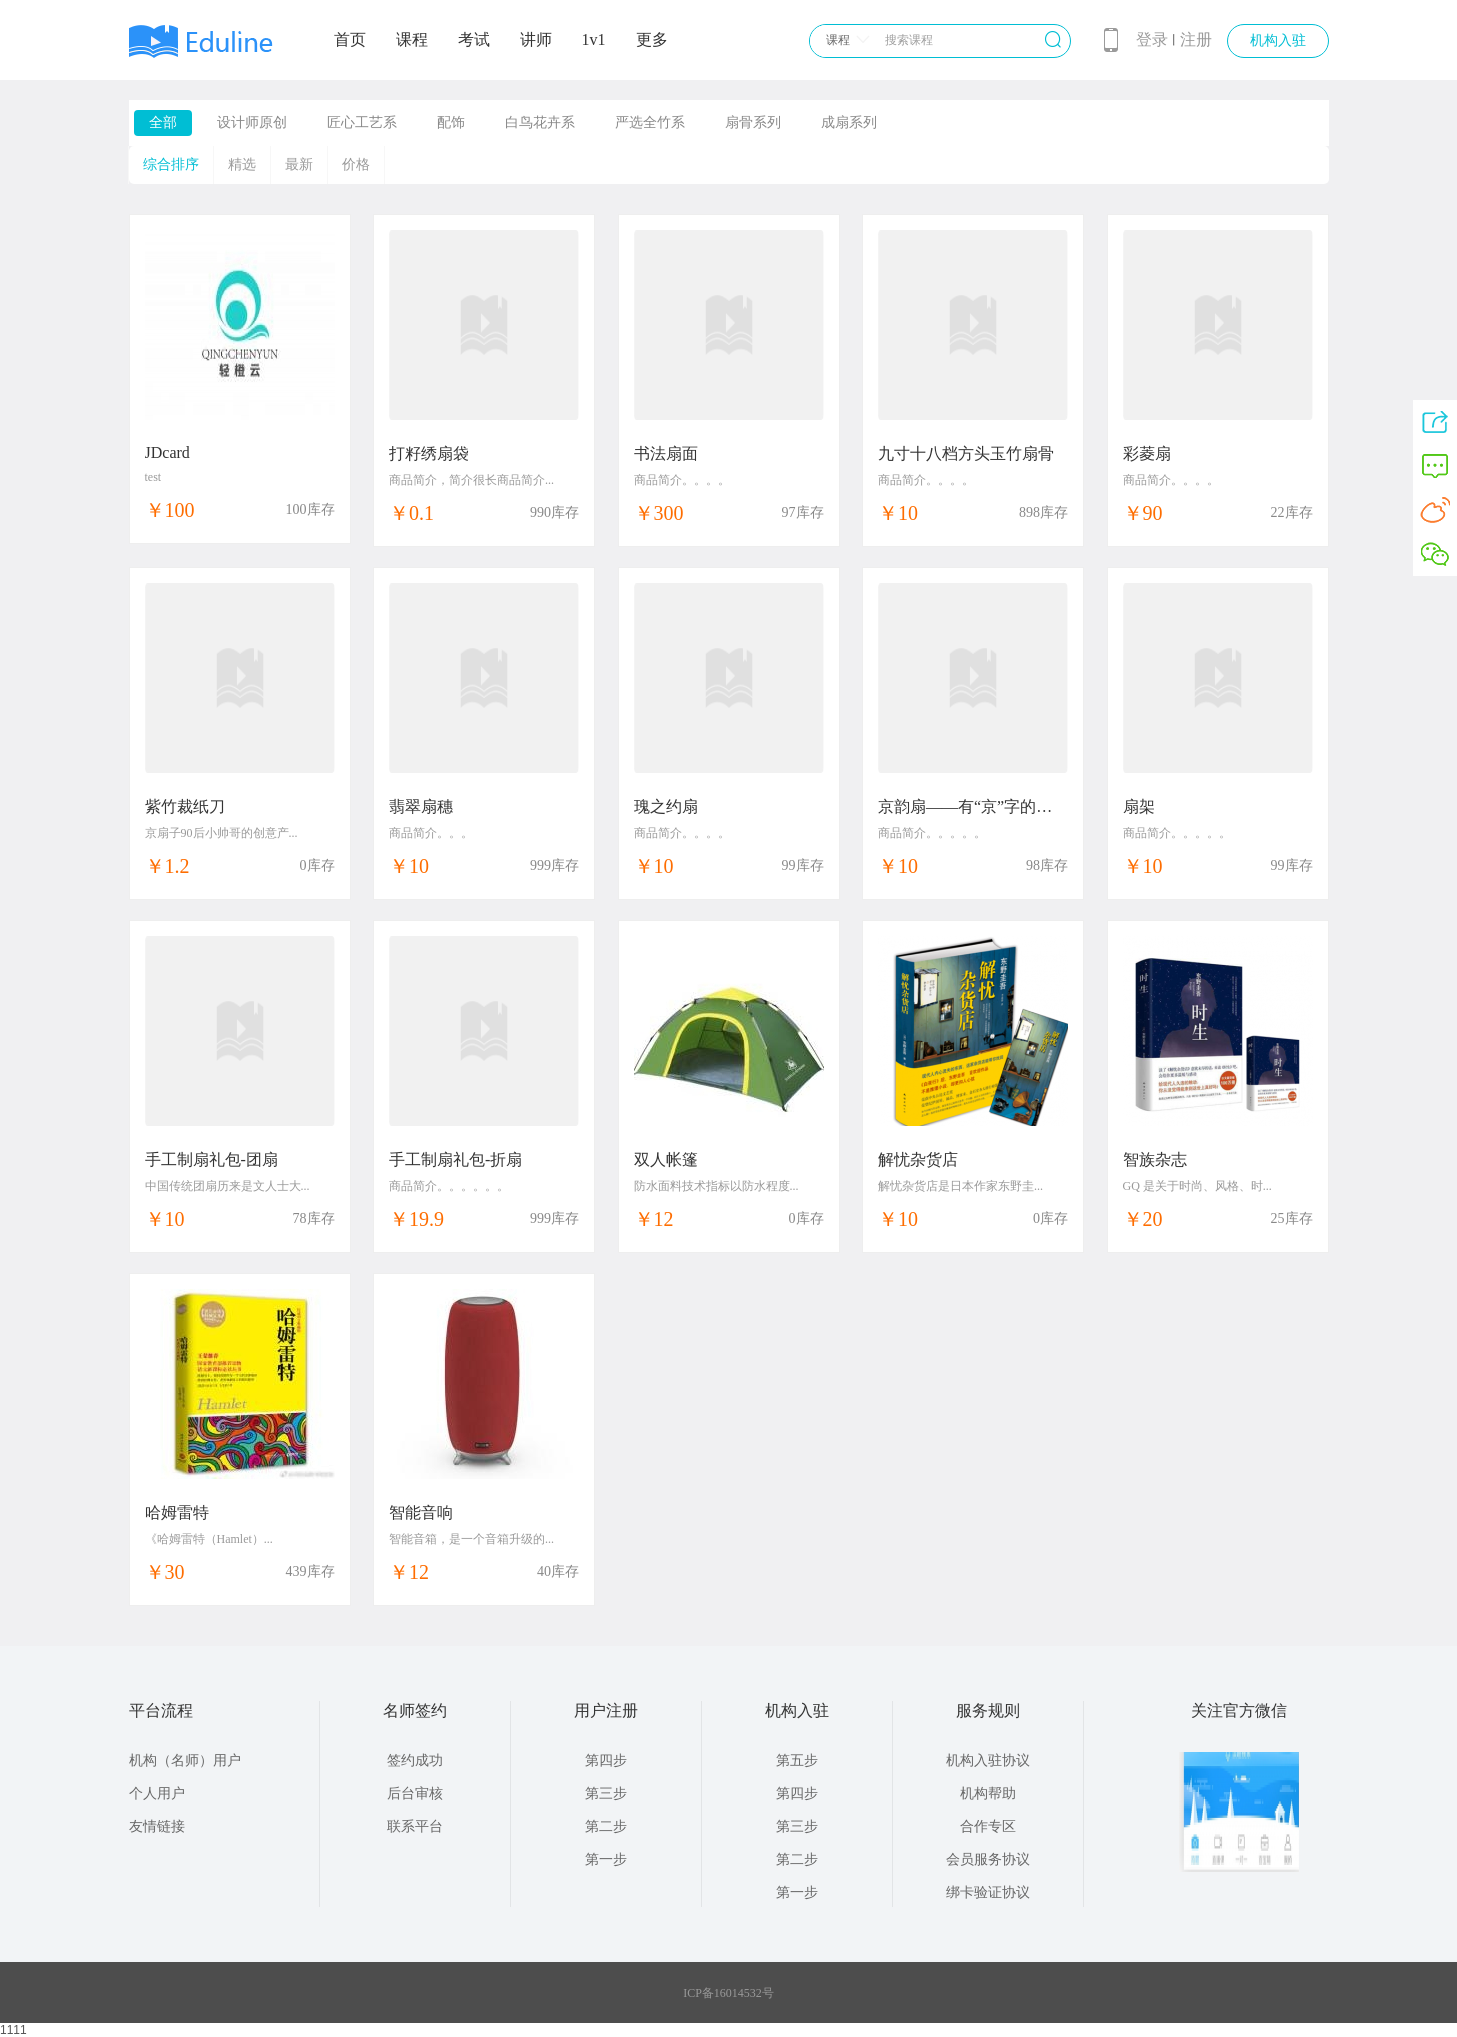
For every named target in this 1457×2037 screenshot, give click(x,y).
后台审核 (415, 1793)
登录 (1152, 39)
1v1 (594, 39)
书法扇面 (666, 453)
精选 (242, 164)
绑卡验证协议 (988, 1892)
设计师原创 (252, 122)
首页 (350, 39)
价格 (356, 164)
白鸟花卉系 (540, 122)
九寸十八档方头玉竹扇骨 (966, 453)
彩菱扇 (1147, 453)
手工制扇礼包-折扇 (455, 1159)
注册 (1196, 39)
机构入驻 (1278, 40)
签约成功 (415, 1760)
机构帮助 (988, 1793)
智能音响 (421, 1512)
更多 (652, 39)
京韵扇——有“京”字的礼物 (973, 806)
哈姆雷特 (177, 1512)
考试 (474, 39)
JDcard (167, 452)
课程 (412, 39)
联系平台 (415, 1826)
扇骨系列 (753, 122)
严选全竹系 (650, 122)
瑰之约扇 (666, 806)
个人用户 (157, 1793)
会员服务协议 (988, 1859)
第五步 (797, 1760)
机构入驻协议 (988, 1760)
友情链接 (157, 1826)
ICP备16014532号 (728, 1993)
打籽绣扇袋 (429, 453)
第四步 (606, 1760)
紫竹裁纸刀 (185, 806)
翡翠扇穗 (421, 806)
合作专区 (988, 1826)
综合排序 (171, 164)
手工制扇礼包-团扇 (211, 1159)
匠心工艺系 (362, 122)
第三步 (606, 1793)
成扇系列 (849, 122)
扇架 (1139, 806)
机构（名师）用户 (185, 1760)
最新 (299, 164)
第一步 (606, 1859)
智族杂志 (1155, 1159)
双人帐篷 (666, 1159)
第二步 (606, 1826)
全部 (163, 122)
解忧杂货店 (918, 1159)
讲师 (536, 39)
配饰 (451, 122)
